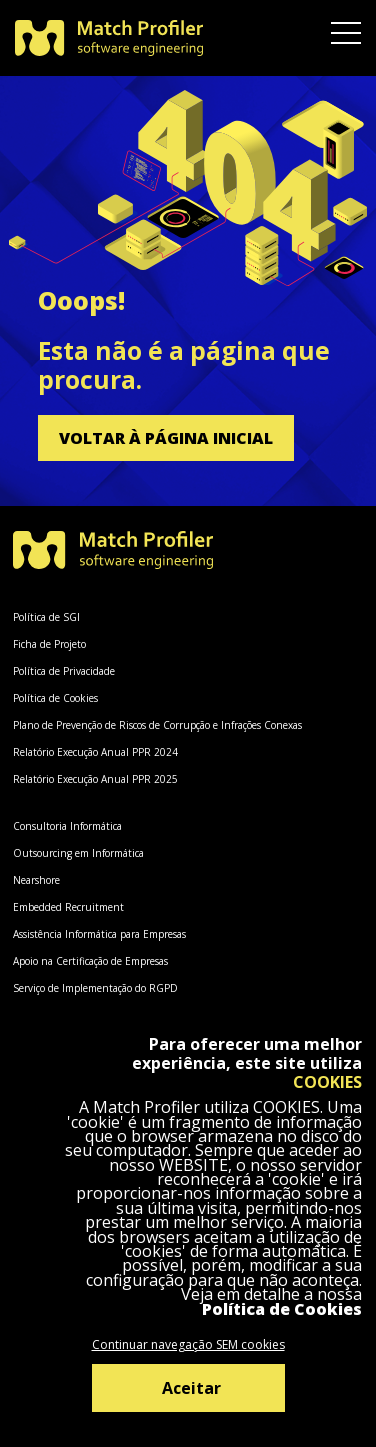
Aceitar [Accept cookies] (191, 1388)
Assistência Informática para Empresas (99, 934)
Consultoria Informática (67, 826)
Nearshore (36, 880)
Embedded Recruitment (68, 907)
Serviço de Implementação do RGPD (95, 988)
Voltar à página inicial (166, 438)
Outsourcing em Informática (78, 853)
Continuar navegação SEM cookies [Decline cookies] (188, 1344)
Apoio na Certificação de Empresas (90, 961)
